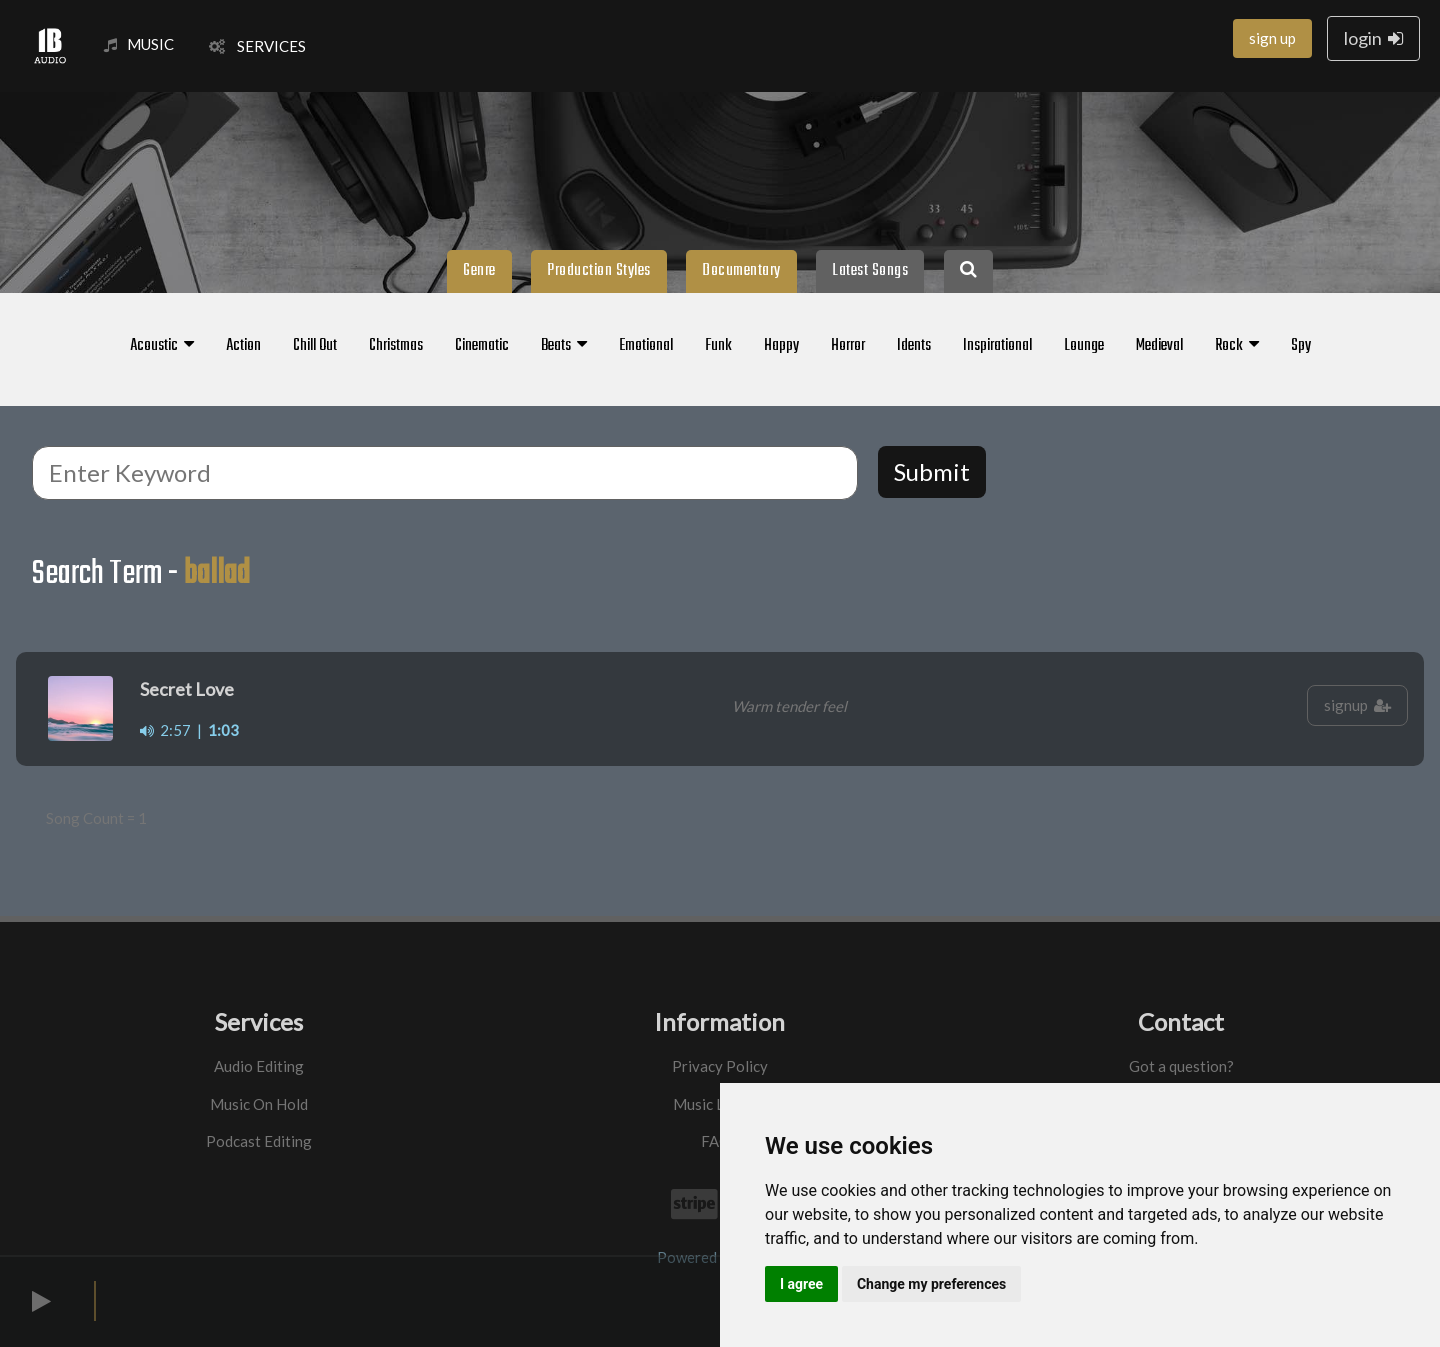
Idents (914, 346)
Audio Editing (259, 1066)
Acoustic (162, 346)
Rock (1237, 346)
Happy (781, 346)
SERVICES (257, 46)
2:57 (165, 730)
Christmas (396, 346)
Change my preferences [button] (931, 1284)
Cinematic (482, 346)
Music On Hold (259, 1104)
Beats (564, 346)
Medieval (1159, 346)
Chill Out (315, 346)
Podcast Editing (259, 1141)
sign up (1272, 38)
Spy (1301, 346)
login (1373, 38)
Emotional (646, 346)
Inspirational (997, 346)
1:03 (223, 730)
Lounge (1084, 346)
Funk (718, 346)
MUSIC (139, 44)
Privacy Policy (720, 1066)
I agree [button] (801, 1284)
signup (1357, 705)
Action (243, 346)
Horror (848, 346)
